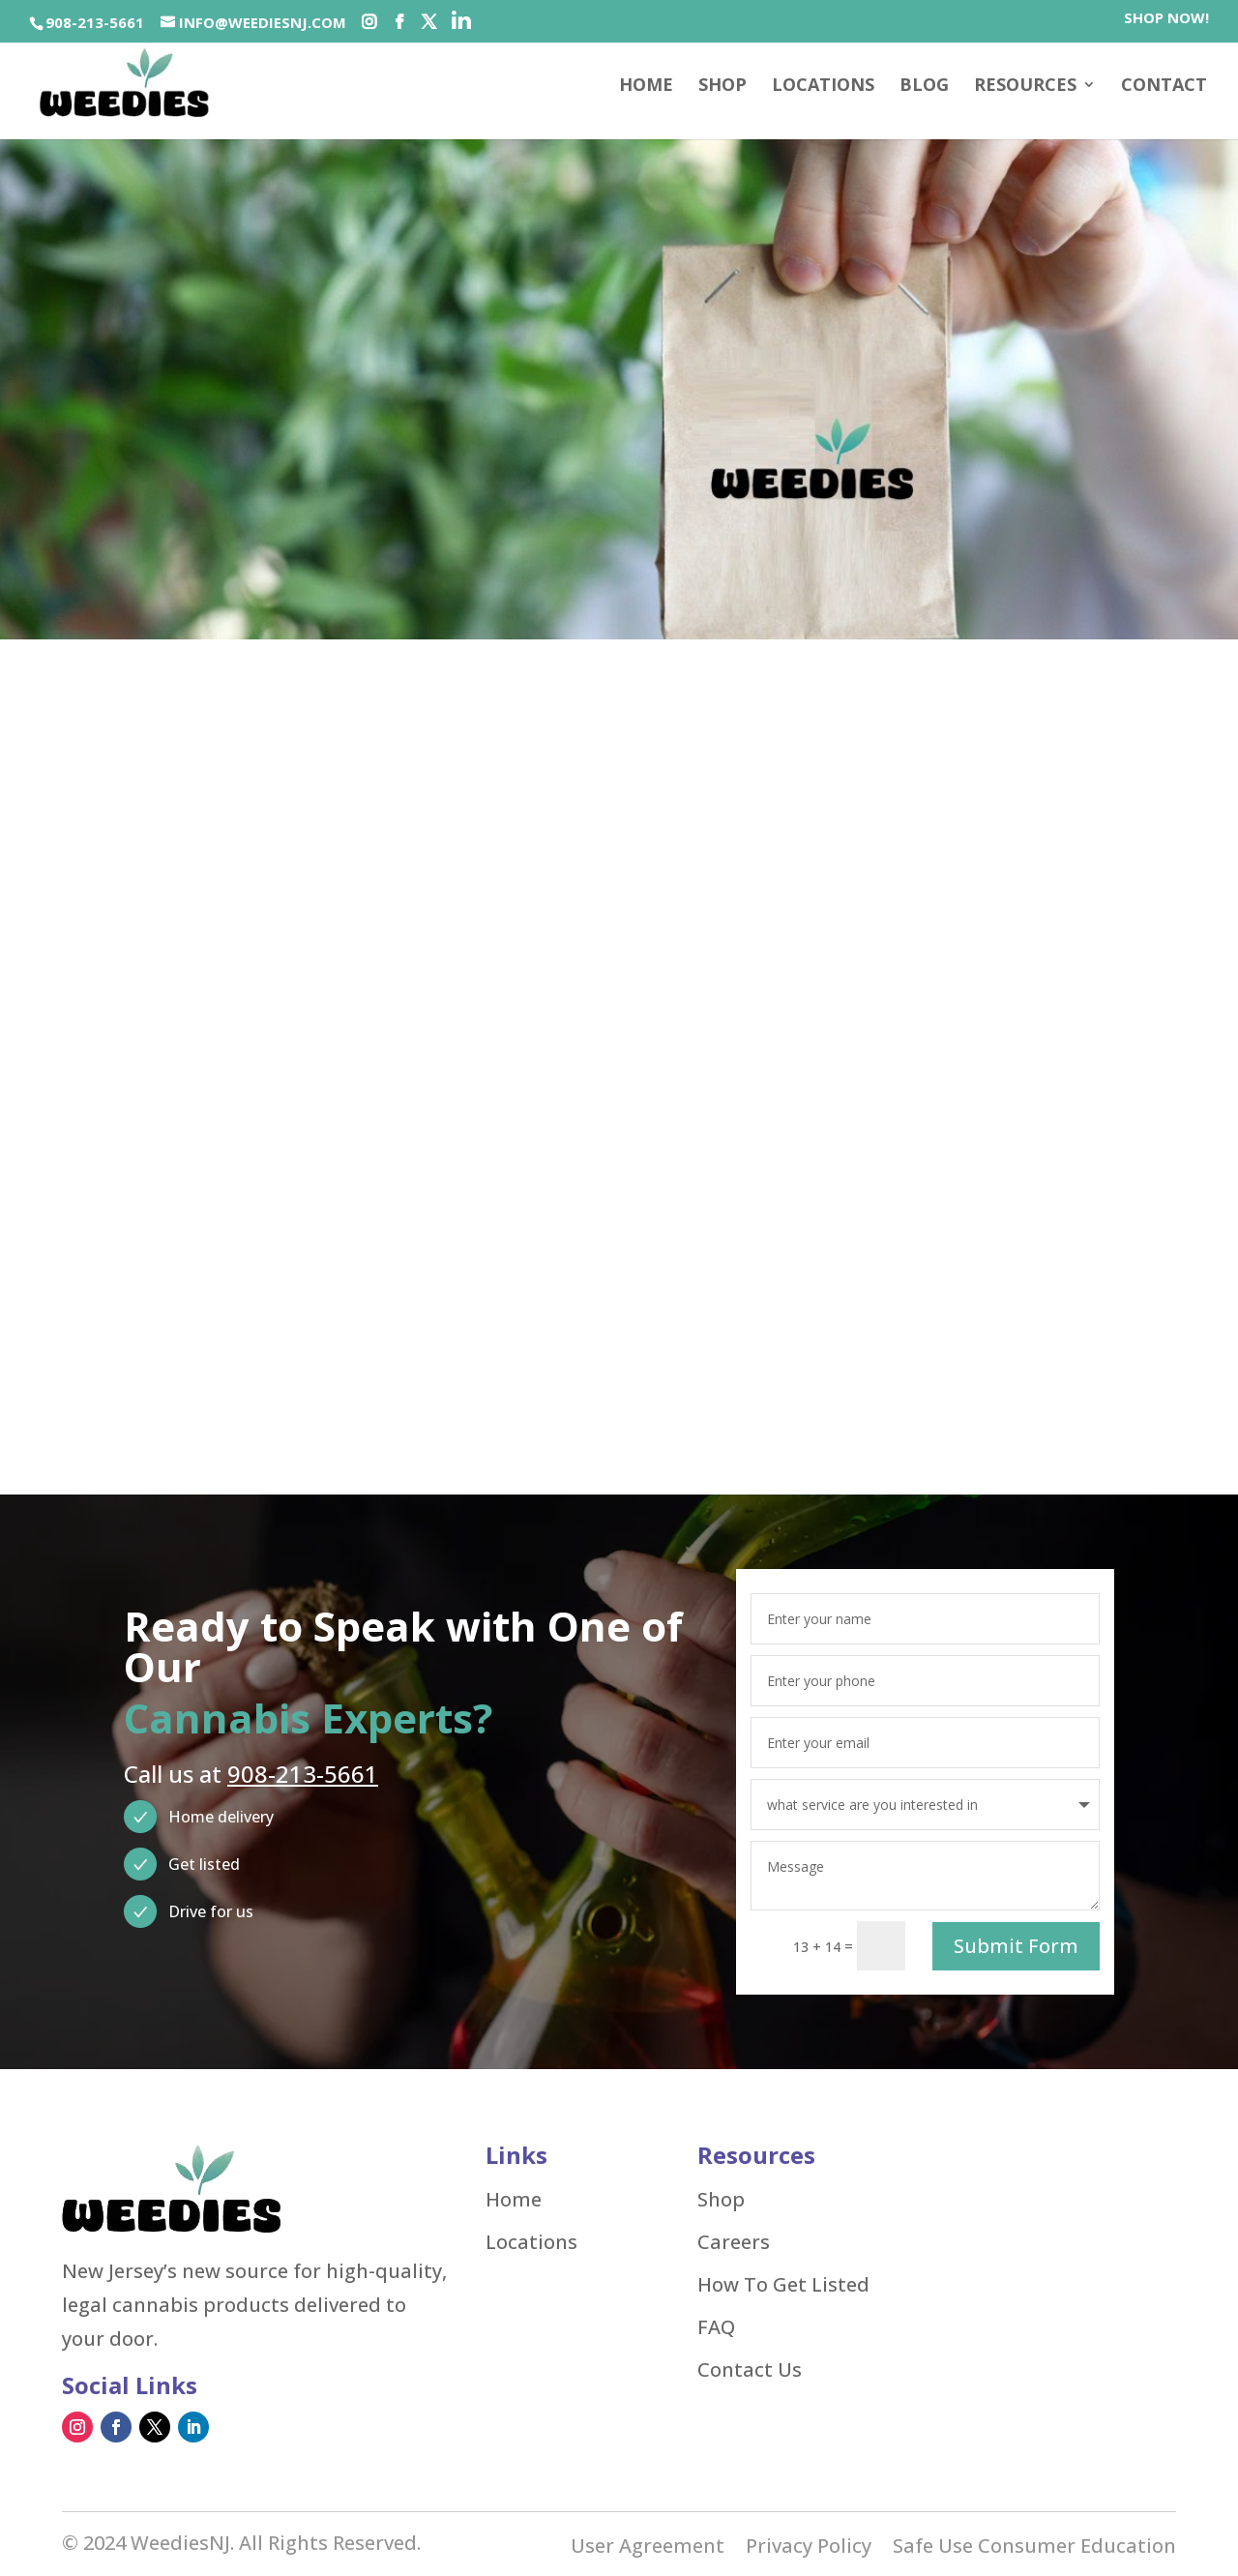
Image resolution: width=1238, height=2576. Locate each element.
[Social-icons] (369, 22)
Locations (823, 86)
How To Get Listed (783, 2282)
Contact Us (749, 2367)
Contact (1164, 86)
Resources (1025, 86)
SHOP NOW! (1166, 19)
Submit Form (1016, 1943)
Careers (733, 2239)
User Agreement (647, 2546)
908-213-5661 (94, 22)
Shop (721, 2196)
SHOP (722, 86)
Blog (924, 86)
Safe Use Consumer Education (1034, 2546)
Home (646, 86)
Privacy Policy (808, 2546)
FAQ (716, 2324)
